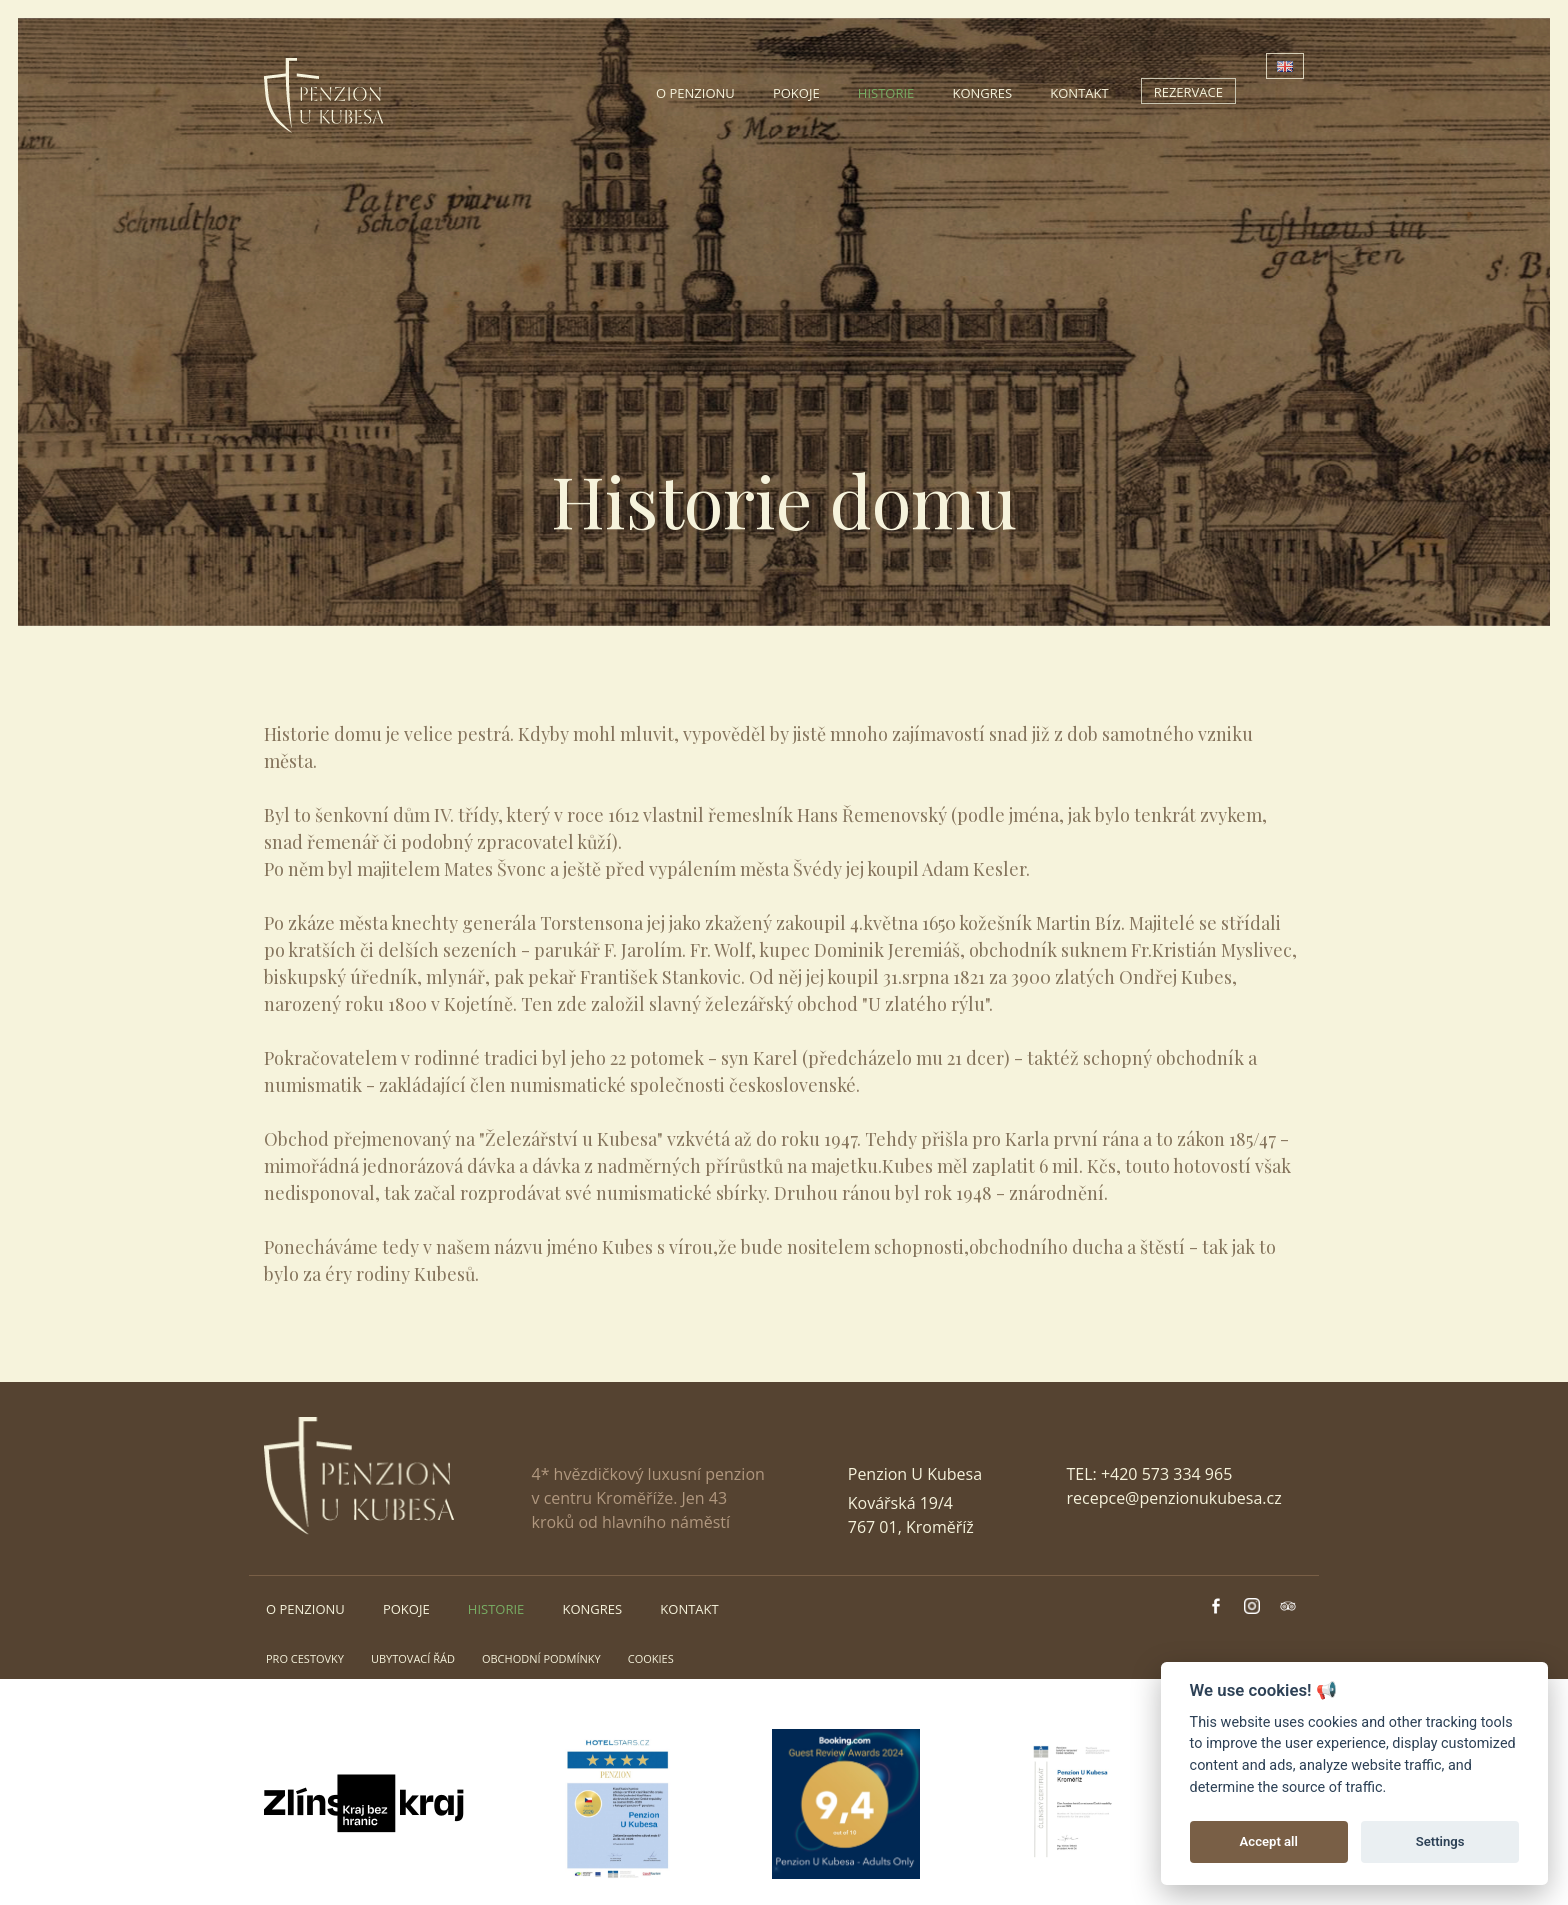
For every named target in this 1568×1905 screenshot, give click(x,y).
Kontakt (1079, 93)
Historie (886, 93)
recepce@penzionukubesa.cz (1174, 1498)
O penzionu (695, 93)
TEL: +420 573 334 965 (1150, 1474)
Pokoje (796, 93)
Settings (1440, 1841)
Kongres (982, 93)
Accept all (1269, 1841)
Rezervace (1188, 92)
